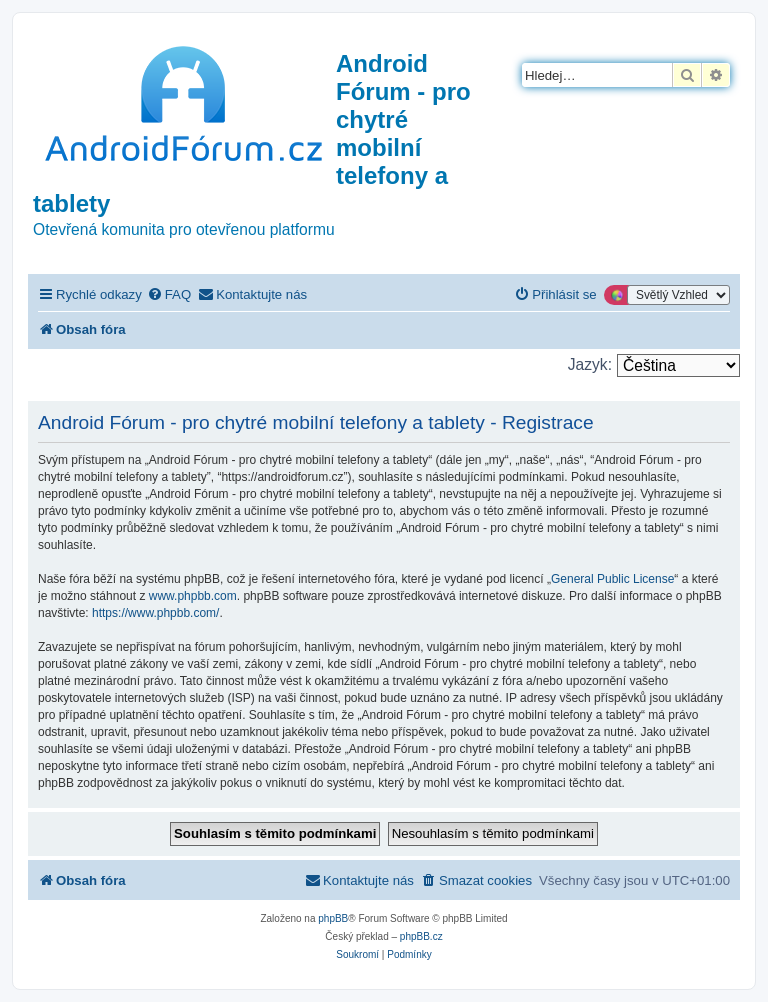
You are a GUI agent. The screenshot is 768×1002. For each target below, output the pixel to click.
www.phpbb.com (193, 596)
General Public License (612, 579)
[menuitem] (169, 294)
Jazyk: (590, 364)
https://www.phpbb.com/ (155, 613)
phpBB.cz (421, 936)
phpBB (333, 918)
